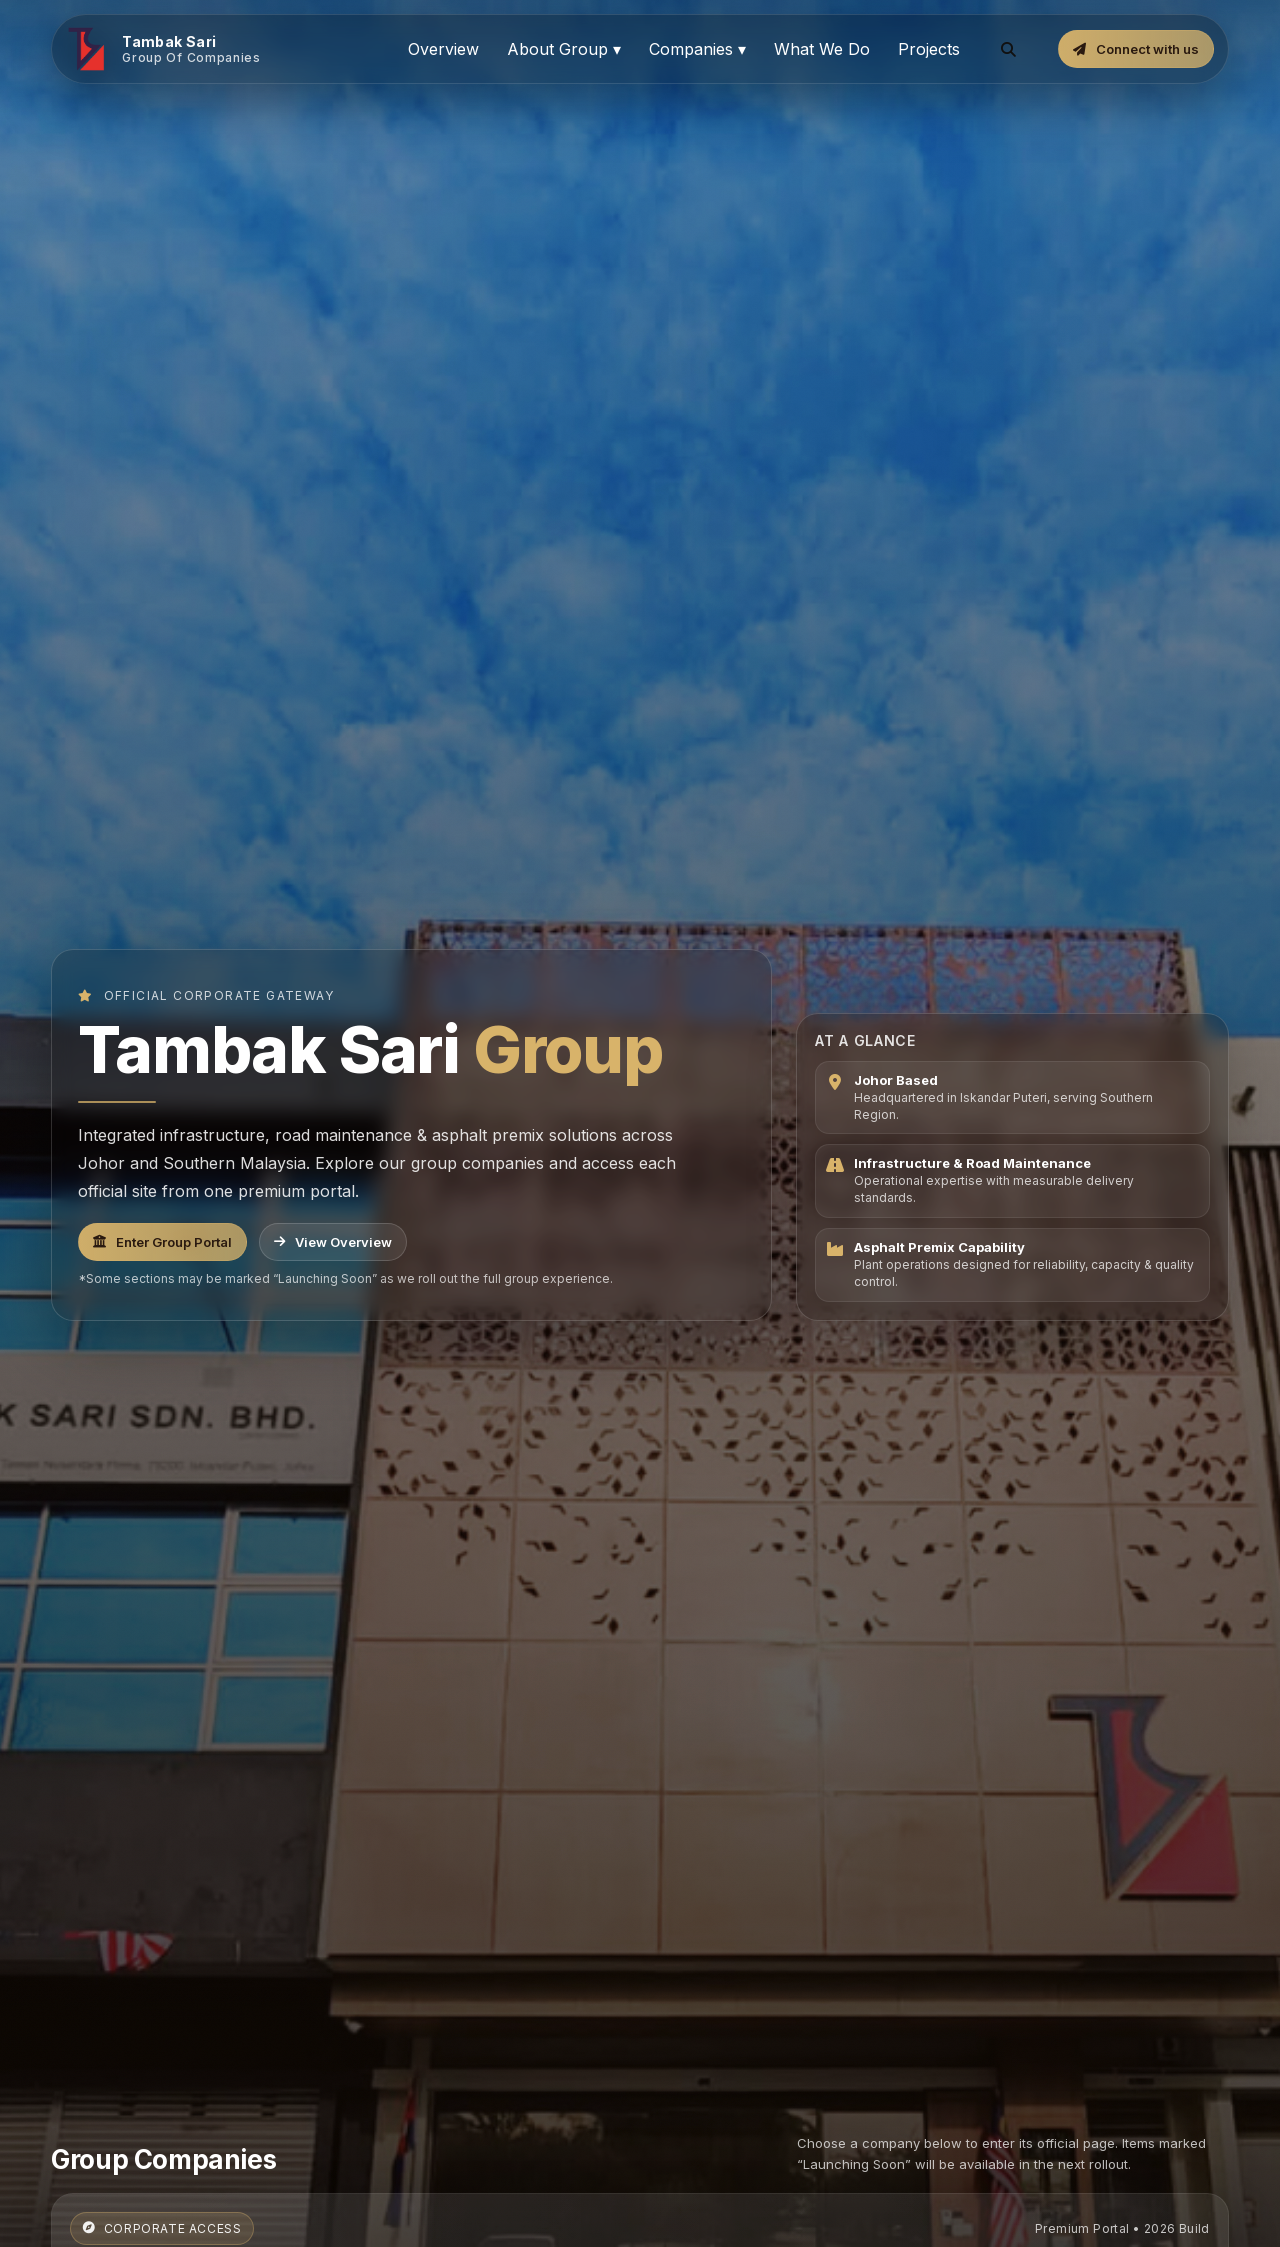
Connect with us (1136, 49)
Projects (929, 49)
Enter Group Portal (162, 1242)
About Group (564, 49)
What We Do (822, 49)
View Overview (333, 1242)
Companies (697, 49)
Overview (443, 49)
